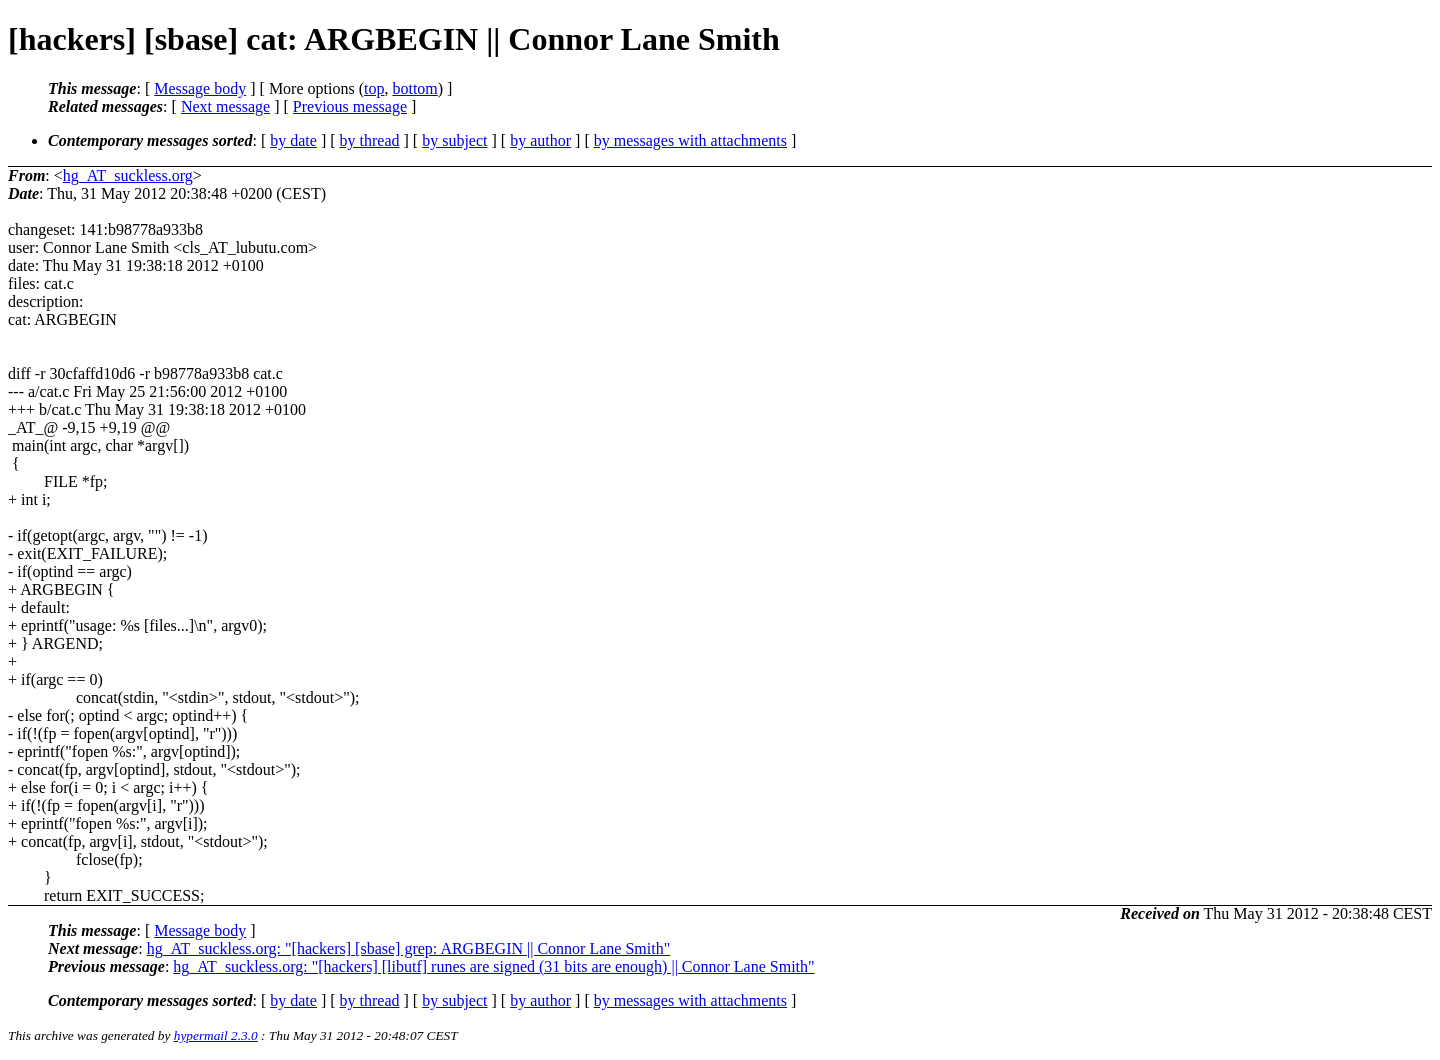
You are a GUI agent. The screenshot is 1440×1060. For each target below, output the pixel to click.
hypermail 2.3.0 (216, 1035)
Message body (200, 88)
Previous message (350, 106)
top (374, 88)
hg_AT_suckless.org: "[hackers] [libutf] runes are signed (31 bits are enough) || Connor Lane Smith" (493, 966)
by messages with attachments (690, 140)
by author (540, 140)
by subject (454, 140)
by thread (370, 140)
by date (293, 140)
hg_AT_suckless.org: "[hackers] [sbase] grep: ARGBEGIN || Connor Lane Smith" (409, 948)
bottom (414, 88)
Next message (225, 106)
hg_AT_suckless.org (128, 175)
